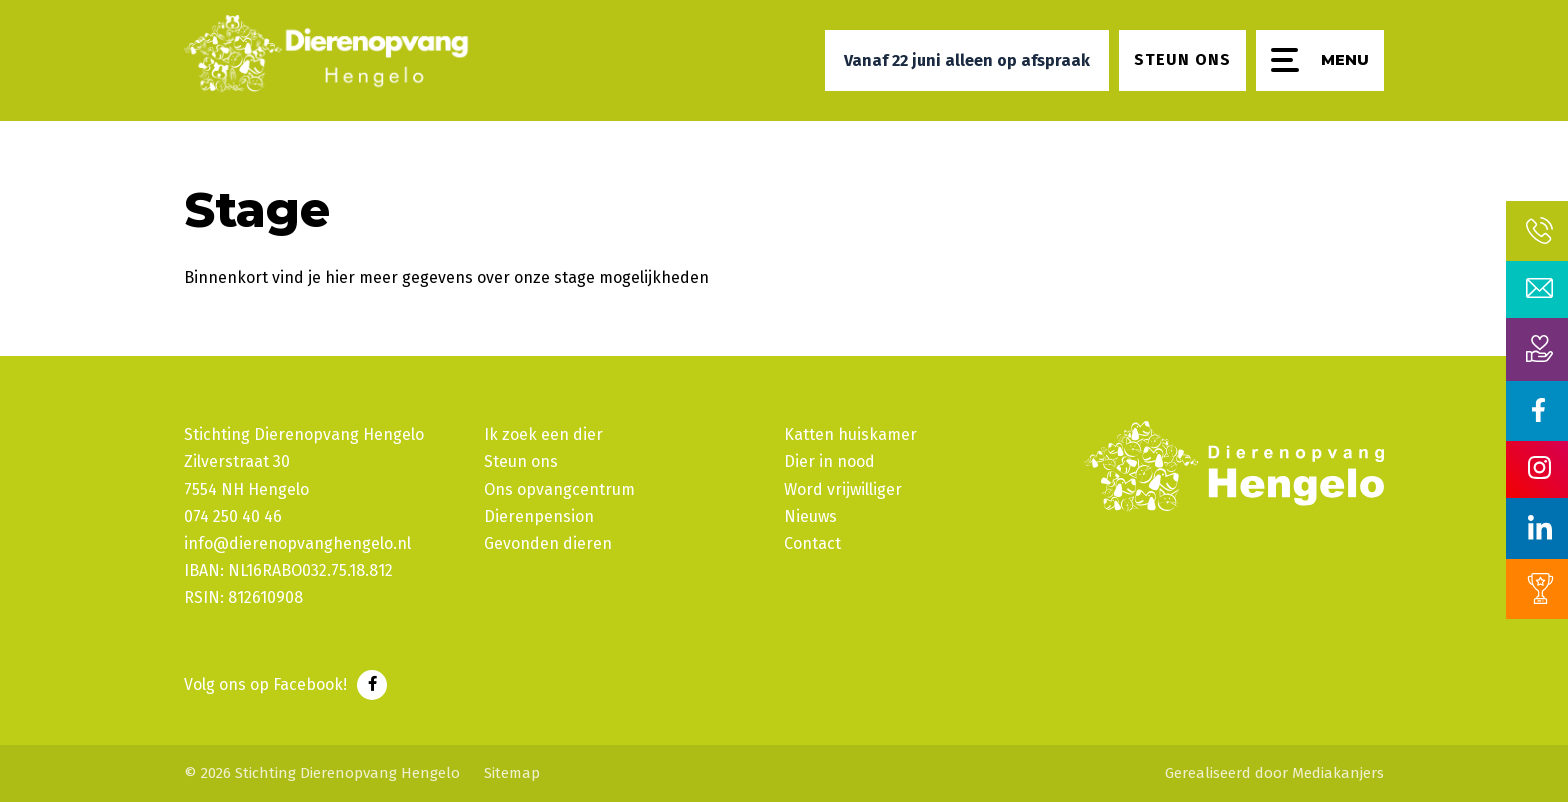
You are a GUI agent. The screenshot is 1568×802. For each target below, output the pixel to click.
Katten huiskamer (850, 434)
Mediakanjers (1338, 773)
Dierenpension (539, 516)
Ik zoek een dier (543, 434)
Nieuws (810, 516)
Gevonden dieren (548, 543)
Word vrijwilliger (843, 489)
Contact (812, 543)
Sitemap (512, 773)
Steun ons (521, 461)
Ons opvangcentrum (559, 489)
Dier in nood (829, 461)
